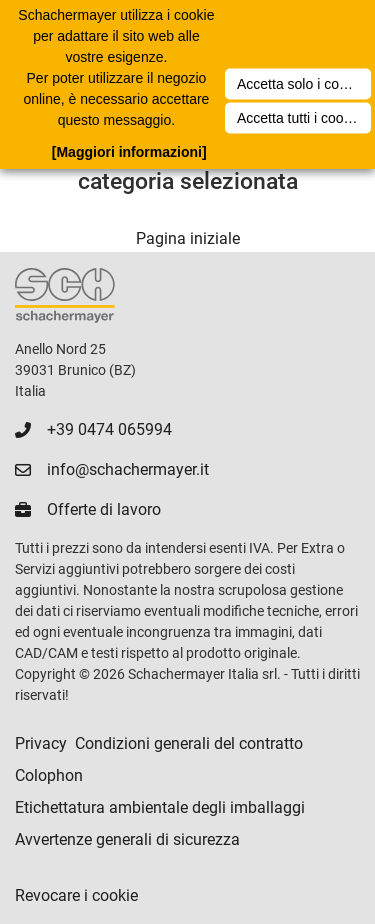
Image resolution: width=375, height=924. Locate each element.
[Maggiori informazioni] (129, 152)
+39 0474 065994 (109, 429)
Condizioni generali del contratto (189, 743)
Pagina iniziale (188, 238)
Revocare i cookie (76, 895)
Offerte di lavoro (104, 509)
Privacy (41, 743)
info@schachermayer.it (128, 469)
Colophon (49, 775)
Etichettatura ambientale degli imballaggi (160, 807)
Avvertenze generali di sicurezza (127, 839)
